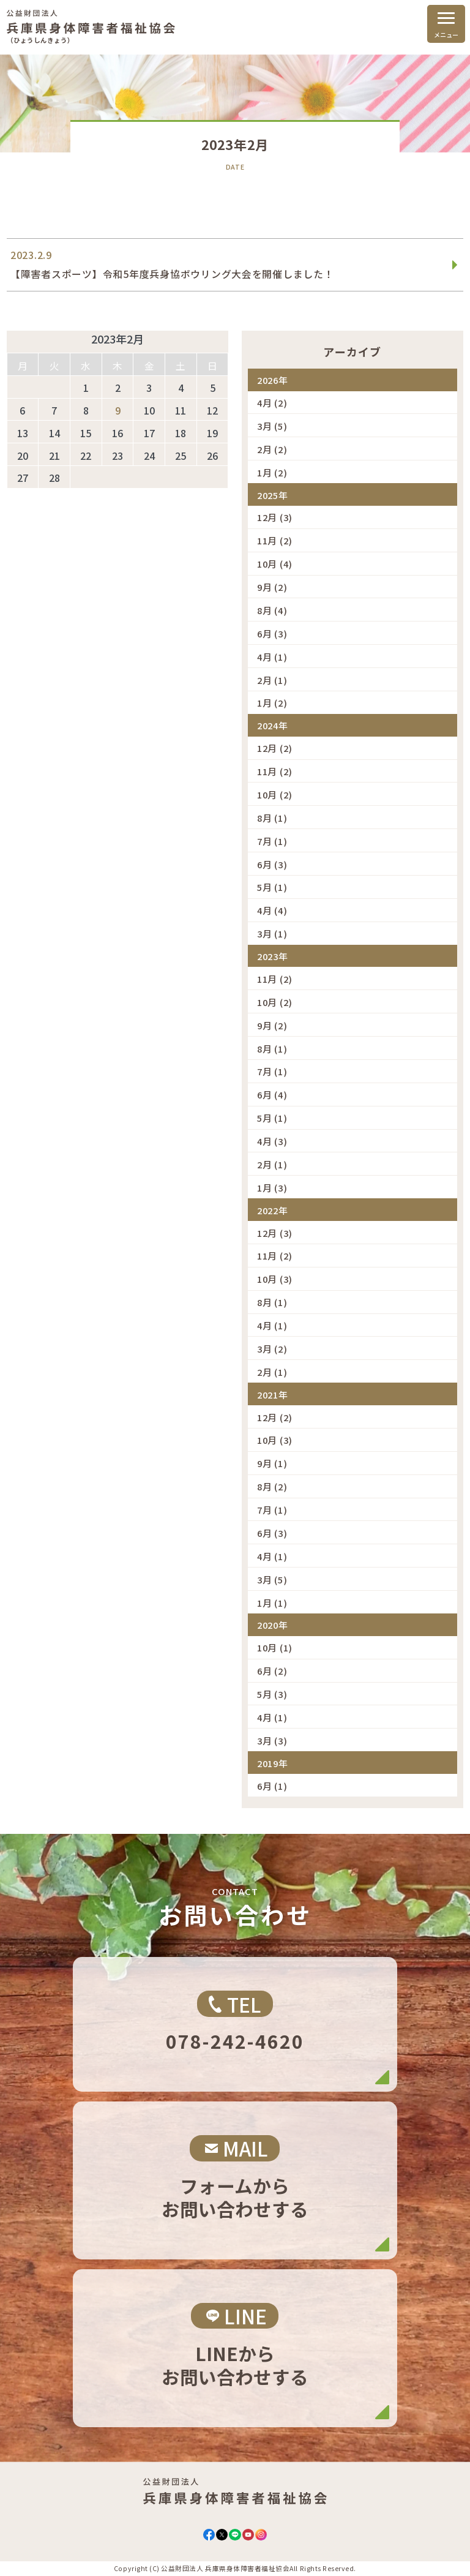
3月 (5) (272, 425)
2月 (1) (272, 680)
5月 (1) (272, 887)
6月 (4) (272, 1094)
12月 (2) (275, 748)
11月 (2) (275, 540)
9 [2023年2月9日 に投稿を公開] (118, 411)
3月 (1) (272, 933)
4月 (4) (272, 910)
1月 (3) (272, 1187)
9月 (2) (272, 586)
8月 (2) (272, 1486)
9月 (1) (272, 1463)
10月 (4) (275, 563)
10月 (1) (275, 1647)
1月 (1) (272, 1602)
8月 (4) (272, 610)
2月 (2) (272, 449)
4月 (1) (272, 656)
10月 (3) (275, 1278)
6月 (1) (272, 1785)
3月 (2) (272, 1348)
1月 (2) (272, 472)
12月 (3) (275, 517)
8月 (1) (272, 817)
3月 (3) (272, 1740)
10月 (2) (275, 794)
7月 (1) (272, 841)
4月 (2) (272, 402)
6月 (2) (272, 1670)
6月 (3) (272, 633)
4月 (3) (272, 1141)
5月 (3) (272, 1694)
